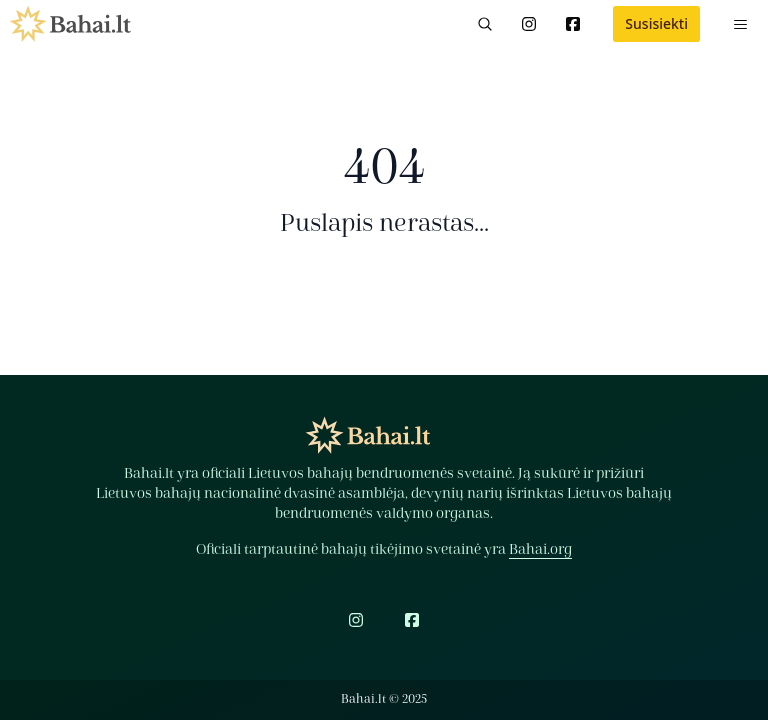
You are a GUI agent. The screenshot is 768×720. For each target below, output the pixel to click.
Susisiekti (656, 23)
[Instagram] (529, 24)
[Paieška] (485, 24)
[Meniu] (740, 24)
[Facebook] (573, 24)
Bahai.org (540, 549)
